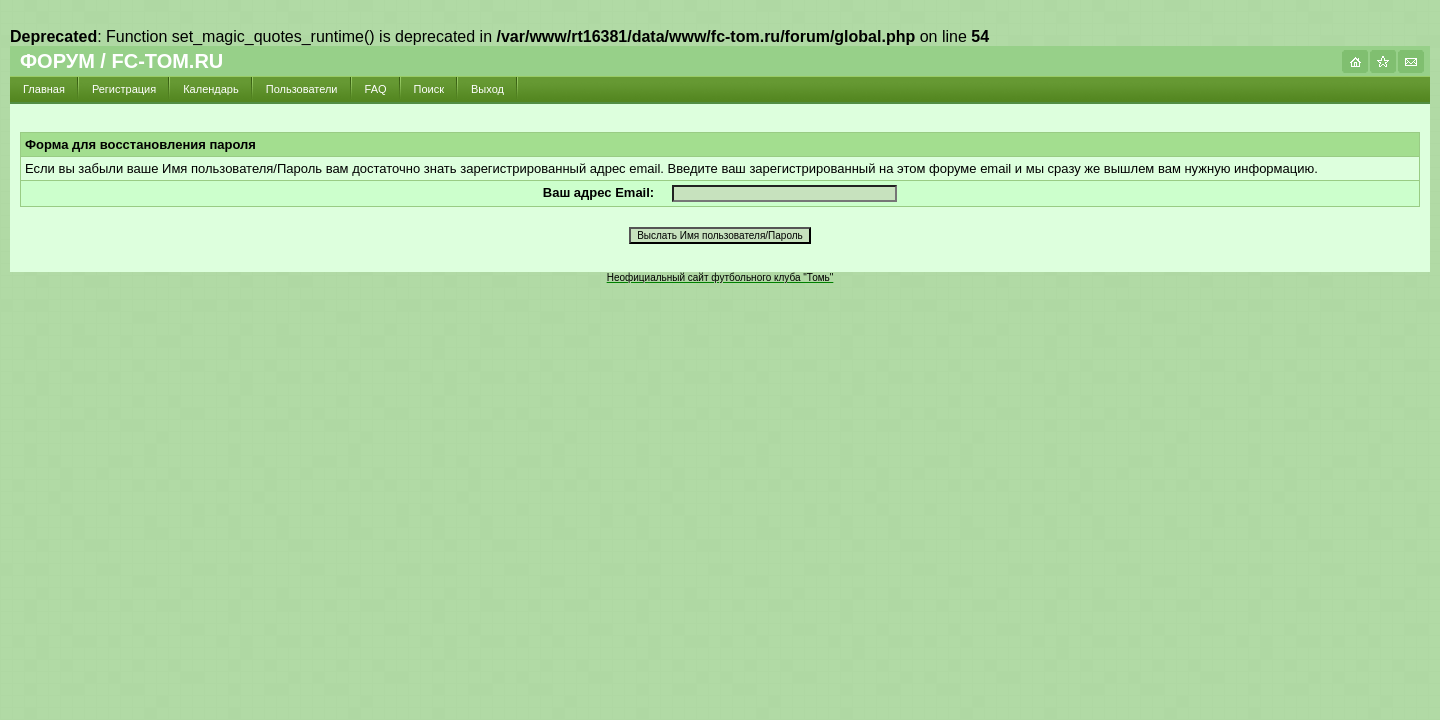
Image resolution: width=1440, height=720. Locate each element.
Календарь (211, 89)
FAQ (376, 89)
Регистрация (124, 89)
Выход (487, 89)
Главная (44, 89)
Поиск (429, 89)
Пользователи (302, 89)
